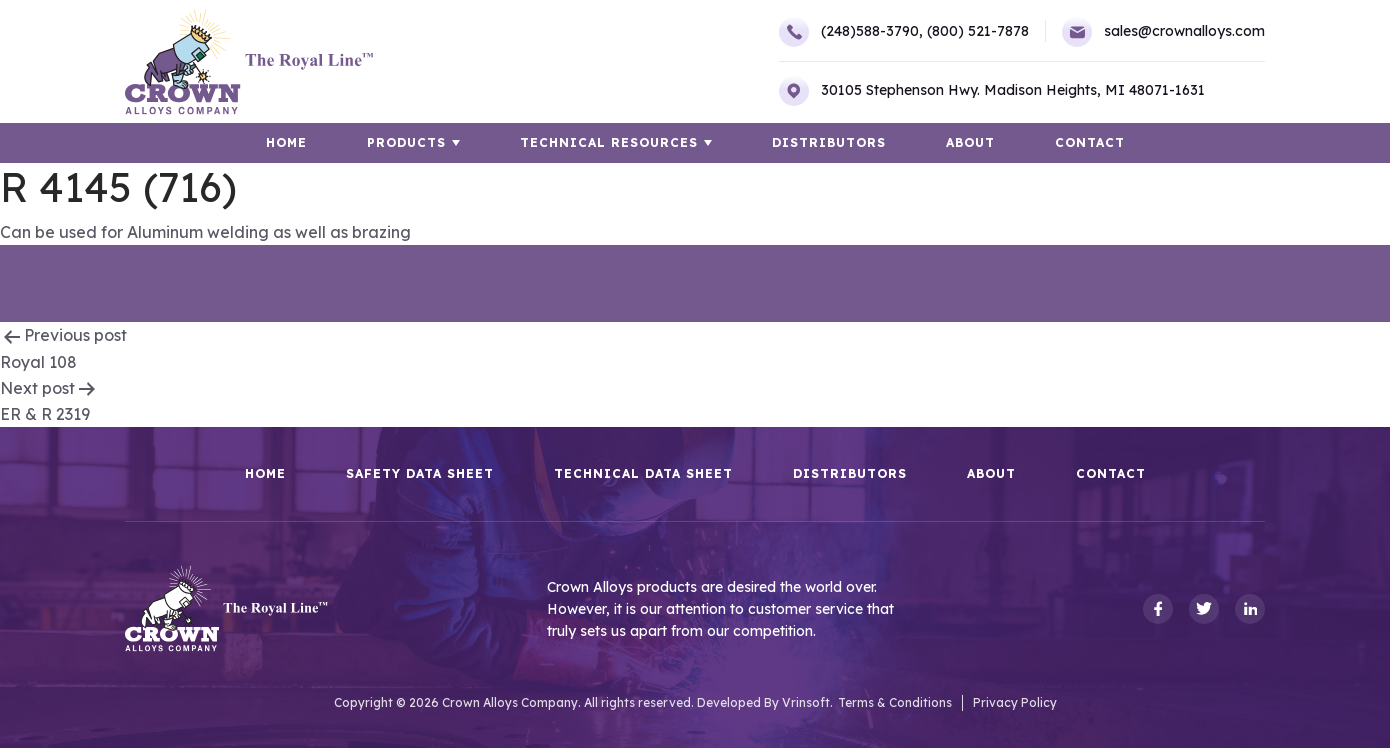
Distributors (829, 142)
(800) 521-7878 (978, 31)
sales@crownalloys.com (1163, 32)
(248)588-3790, (851, 32)
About (970, 142)
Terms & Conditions (895, 702)
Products (406, 142)
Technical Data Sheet (643, 474)
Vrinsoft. (807, 702)
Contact (1090, 142)
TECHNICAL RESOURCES (609, 142)
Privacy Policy (1015, 702)
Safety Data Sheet (420, 474)
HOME (286, 142)
